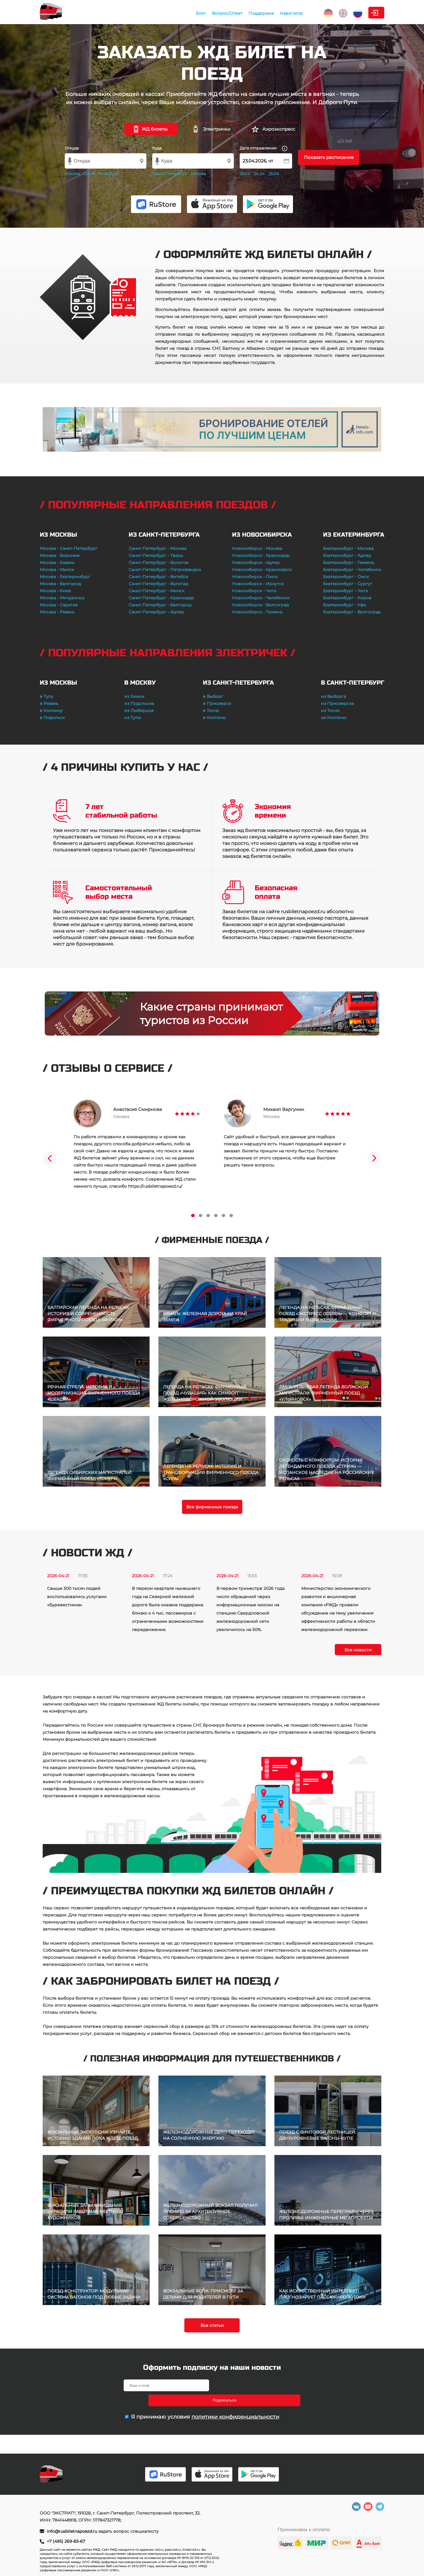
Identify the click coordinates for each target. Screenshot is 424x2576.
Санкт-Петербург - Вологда (158, 583)
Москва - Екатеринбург (65, 576)
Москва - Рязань (57, 612)
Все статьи (212, 2325)
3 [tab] (208, 1215)
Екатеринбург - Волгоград (351, 612)
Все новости (358, 1650)
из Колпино (333, 717)
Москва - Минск (57, 569)
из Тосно (330, 710)
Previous (50, 1158)
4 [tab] (216, 1215)
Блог (154, 13)
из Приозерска (337, 703)
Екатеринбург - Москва (348, 548)
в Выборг (213, 696)
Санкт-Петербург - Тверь (156, 555)
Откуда (72, 148)
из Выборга (333, 696)
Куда (157, 148)
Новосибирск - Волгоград (260, 605)
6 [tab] (231, 1215)
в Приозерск (217, 703)
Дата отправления (263, 148)
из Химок (134, 696)
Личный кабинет (360, 12)
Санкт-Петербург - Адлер (156, 612)
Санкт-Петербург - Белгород (160, 605)
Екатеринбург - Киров (347, 597)
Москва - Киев (55, 590)
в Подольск (52, 717)
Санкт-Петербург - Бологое (158, 562)
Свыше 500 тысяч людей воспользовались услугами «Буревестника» (77, 1596)
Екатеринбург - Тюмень (348, 562)
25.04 (274, 173)
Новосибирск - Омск (254, 576)
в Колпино (214, 717)
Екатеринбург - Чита (345, 590)
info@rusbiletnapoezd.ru (72, 2531)
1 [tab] (193, 1215)
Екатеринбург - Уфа (344, 605)
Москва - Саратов (59, 605)
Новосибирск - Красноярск (262, 569)
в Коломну (51, 710)
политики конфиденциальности (235, 2402)
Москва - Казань (57, 562)
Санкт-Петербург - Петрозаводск (165, 569)
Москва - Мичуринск (62, 597)
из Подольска (139, 703)
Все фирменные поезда (212, 1507)
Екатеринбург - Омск (346, 576)
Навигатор (244, 13)
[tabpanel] (137, 1145)
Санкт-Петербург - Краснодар (161, 597)
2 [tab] (200, 1215)
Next (374, 1158)
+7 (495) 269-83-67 (66, 2541)
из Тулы (132, 717)
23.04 (245, 173)
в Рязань (49, 703)
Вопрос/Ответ (180, 13)
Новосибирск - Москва (257, 548)
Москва (72, 173)
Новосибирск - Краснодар (261, 555)
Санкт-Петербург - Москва (157, 548)
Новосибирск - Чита (254, 590)
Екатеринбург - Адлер (347, 555)
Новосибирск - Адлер (256, 562)
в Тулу (46, 696)
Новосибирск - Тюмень (257, 612)
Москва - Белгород (60, 583)
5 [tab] (223, 1215)
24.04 (259, 173)
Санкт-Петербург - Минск (156, 590)
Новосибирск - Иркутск (258, 583)
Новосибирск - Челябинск (260, 597)
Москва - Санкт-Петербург (68, 548)
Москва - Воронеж (60, 555)
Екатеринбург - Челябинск (352, 569)
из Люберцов (139, 710)
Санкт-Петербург (101, 173)
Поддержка (214, 13)
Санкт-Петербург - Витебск (158, 576)
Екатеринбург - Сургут (347, 583)
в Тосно (211, 710)
